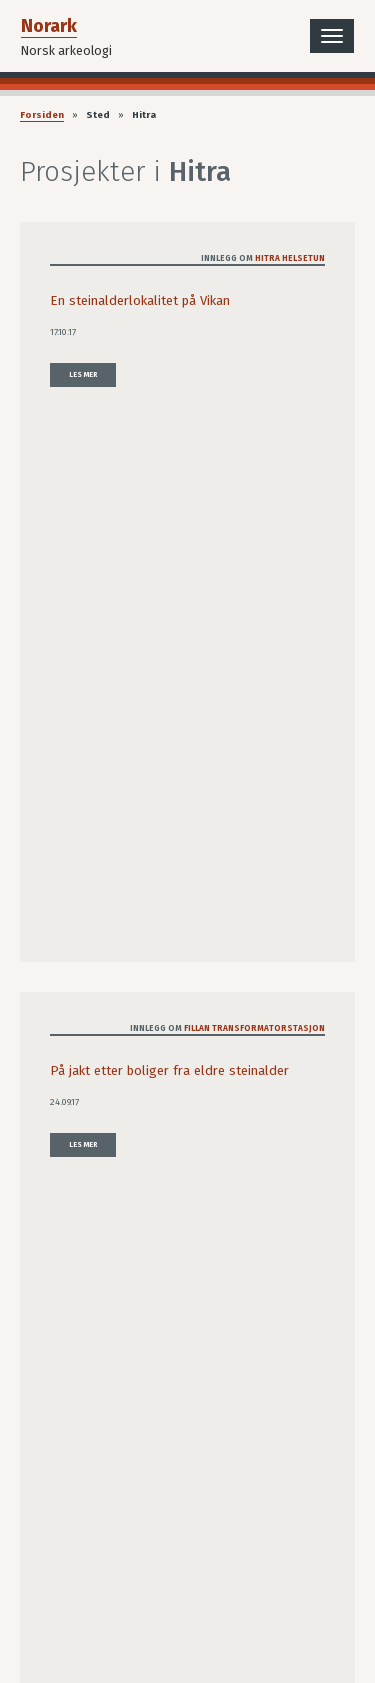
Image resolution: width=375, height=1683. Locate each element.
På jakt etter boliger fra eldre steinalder (169, 1070)
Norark (49, 26)
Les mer (83, 374)
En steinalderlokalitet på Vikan (140, 300)
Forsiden (42, 115)
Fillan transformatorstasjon (254, 1028)
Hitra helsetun (290, 258)
